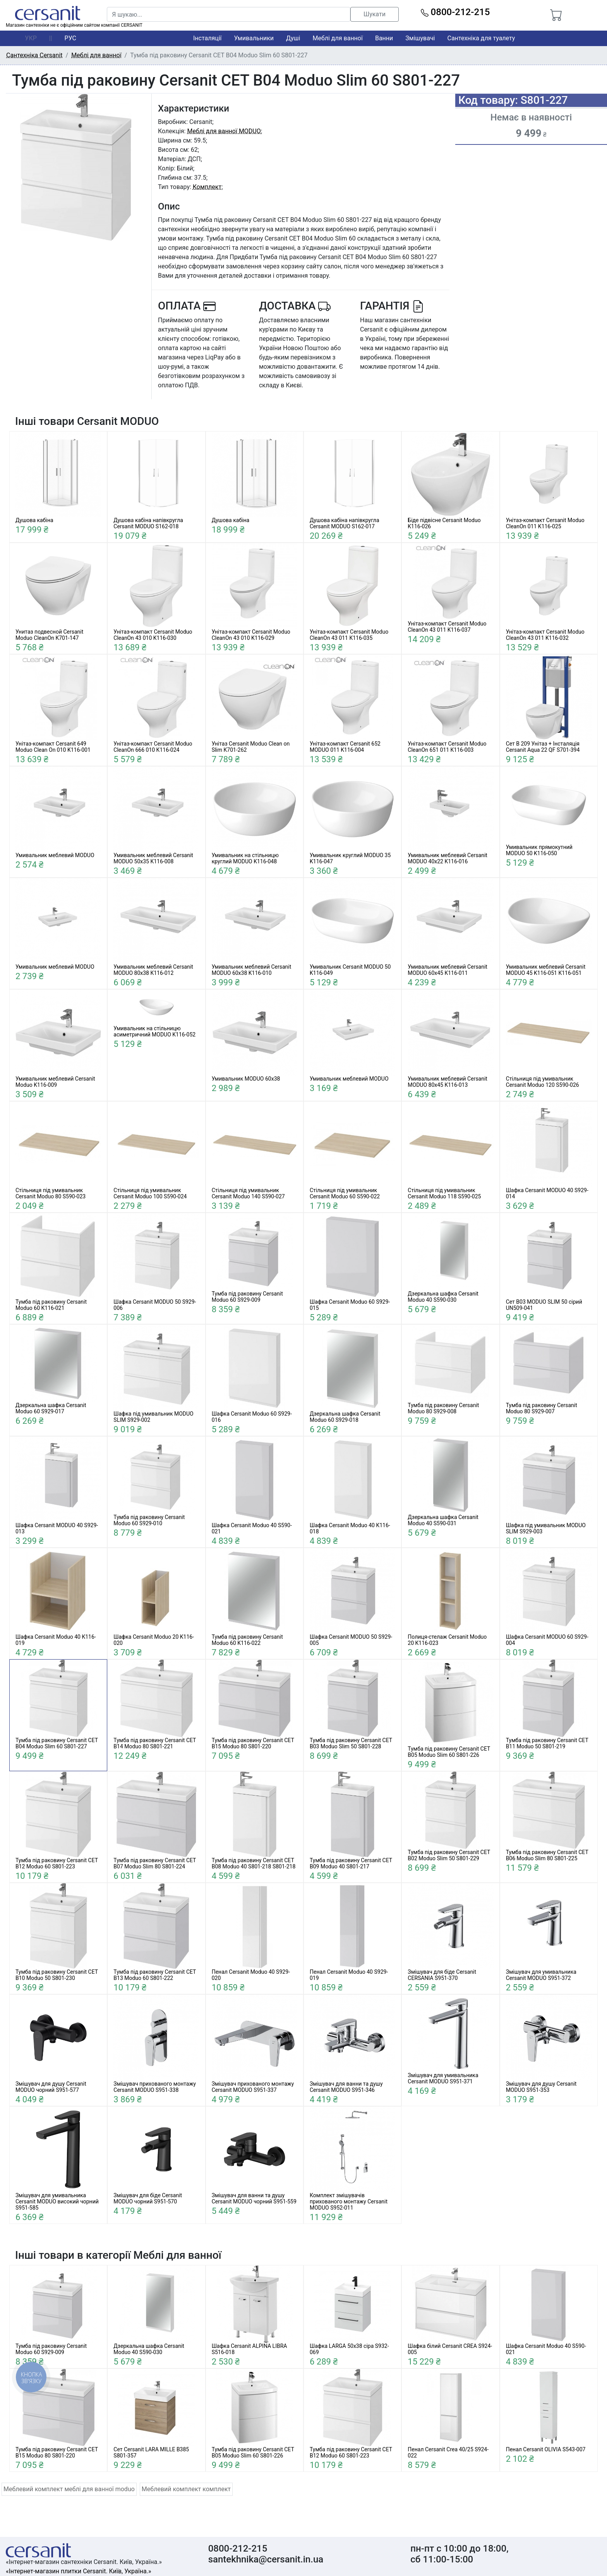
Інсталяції (207, 38)
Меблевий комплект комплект (186, 2489)
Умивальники (254, 38)
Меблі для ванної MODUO (224, 131)
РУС (70, 38)
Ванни (384, 38)
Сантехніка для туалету (481, 38)
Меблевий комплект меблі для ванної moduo (69, 2489)
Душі (293, 38)
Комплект (207, 187)
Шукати (375, 14)
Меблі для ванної (337, 38)
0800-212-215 (455, 12)
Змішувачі (420, 38)
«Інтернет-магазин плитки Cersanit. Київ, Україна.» (78, 2571)
